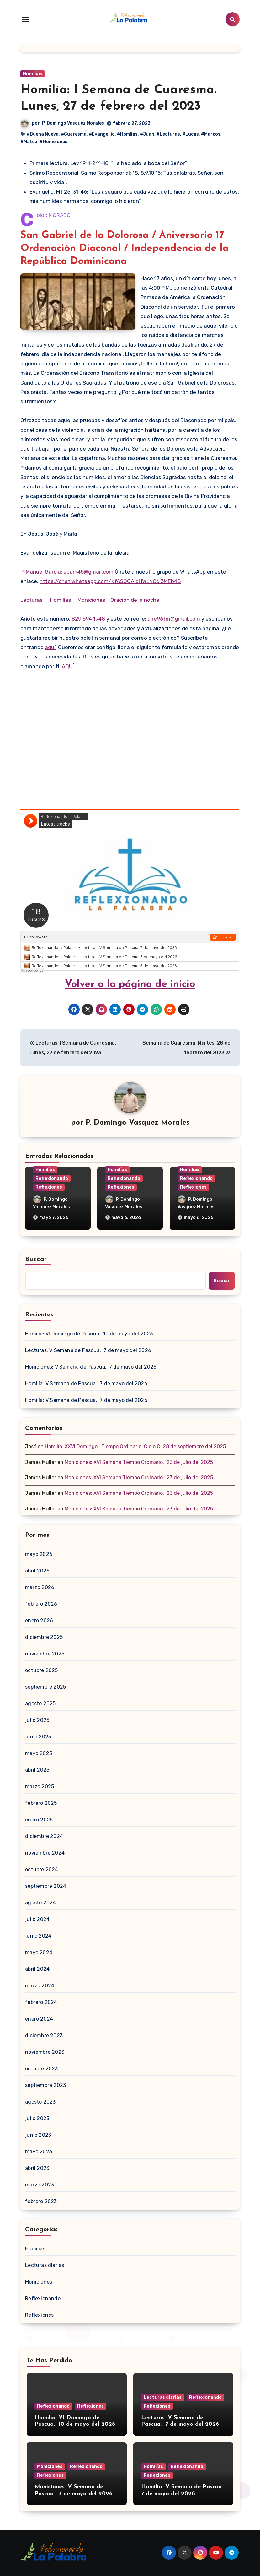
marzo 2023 (39, 2185)
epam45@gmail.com (88, 572)
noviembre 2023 (44, 2052)
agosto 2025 (40, 1703)
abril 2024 (37, 1969)
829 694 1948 (88, 619)
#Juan (147, 134)
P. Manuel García (40, 572)
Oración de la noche (134, 600)
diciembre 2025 (44, 1637)
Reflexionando (51, 1178)
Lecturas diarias (44, 2265)
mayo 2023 (38, 2152)
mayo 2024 (38, 1952)
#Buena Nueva (43, 134)
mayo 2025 (38, 1753)
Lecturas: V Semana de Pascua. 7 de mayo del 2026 (88, 1350)
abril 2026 (37, 1571)
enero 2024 (39, 2019)
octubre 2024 (41, 1869)
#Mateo (28, 141)
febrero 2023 (41, 2201)
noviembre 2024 (45, 1853)
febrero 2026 (41, 1604)
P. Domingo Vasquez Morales (73, 123)
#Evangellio (102, 134)
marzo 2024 (39, 1986)
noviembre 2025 (44, 1654)
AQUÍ (68, 666)
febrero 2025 (41, 1803)
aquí (50, 647)
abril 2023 (37, 2168)
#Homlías (127, 134)
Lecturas (31, 600)
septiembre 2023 (45, 2085)
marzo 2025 (39, 1786)
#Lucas (190, 134)
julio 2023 (37, 2118)
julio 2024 (37, 1919)
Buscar (36, 1259)
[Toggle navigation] (25, 19)
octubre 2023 (41, 2069)
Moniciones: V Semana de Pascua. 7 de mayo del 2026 (91, 1367)
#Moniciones (53, 141)
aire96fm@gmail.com (173, 619)
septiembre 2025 (45, 1687)
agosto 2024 (40, 1903)
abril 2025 (37, 1770)
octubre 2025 (41, 1670)
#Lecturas (168, 134)
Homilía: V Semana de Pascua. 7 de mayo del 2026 (86, 1383)
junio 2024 (38, 1936)
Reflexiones (48, 1187)
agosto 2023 (40, 2102)
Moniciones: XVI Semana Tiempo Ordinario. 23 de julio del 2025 (139, 1462)
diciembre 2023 (44, 2035)
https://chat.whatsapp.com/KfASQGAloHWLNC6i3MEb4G (110, 581)
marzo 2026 (39, 1587)
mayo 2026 (38, 1554)
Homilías (32, 73)
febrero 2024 (41, 2002)
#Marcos (210, 134)
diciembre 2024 (44, 1836)
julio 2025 (37, 1720)
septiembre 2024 (45, 1886)
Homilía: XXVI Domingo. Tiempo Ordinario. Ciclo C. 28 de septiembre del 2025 (135, 1446)
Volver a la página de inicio (130, 984)
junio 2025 (38, 1737)
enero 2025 (39, 1820)
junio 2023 (38, 2135)
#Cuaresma (74, 134)
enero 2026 (39, 1621)
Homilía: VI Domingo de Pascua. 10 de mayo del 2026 (89, 1334)
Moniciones (91, 600)
